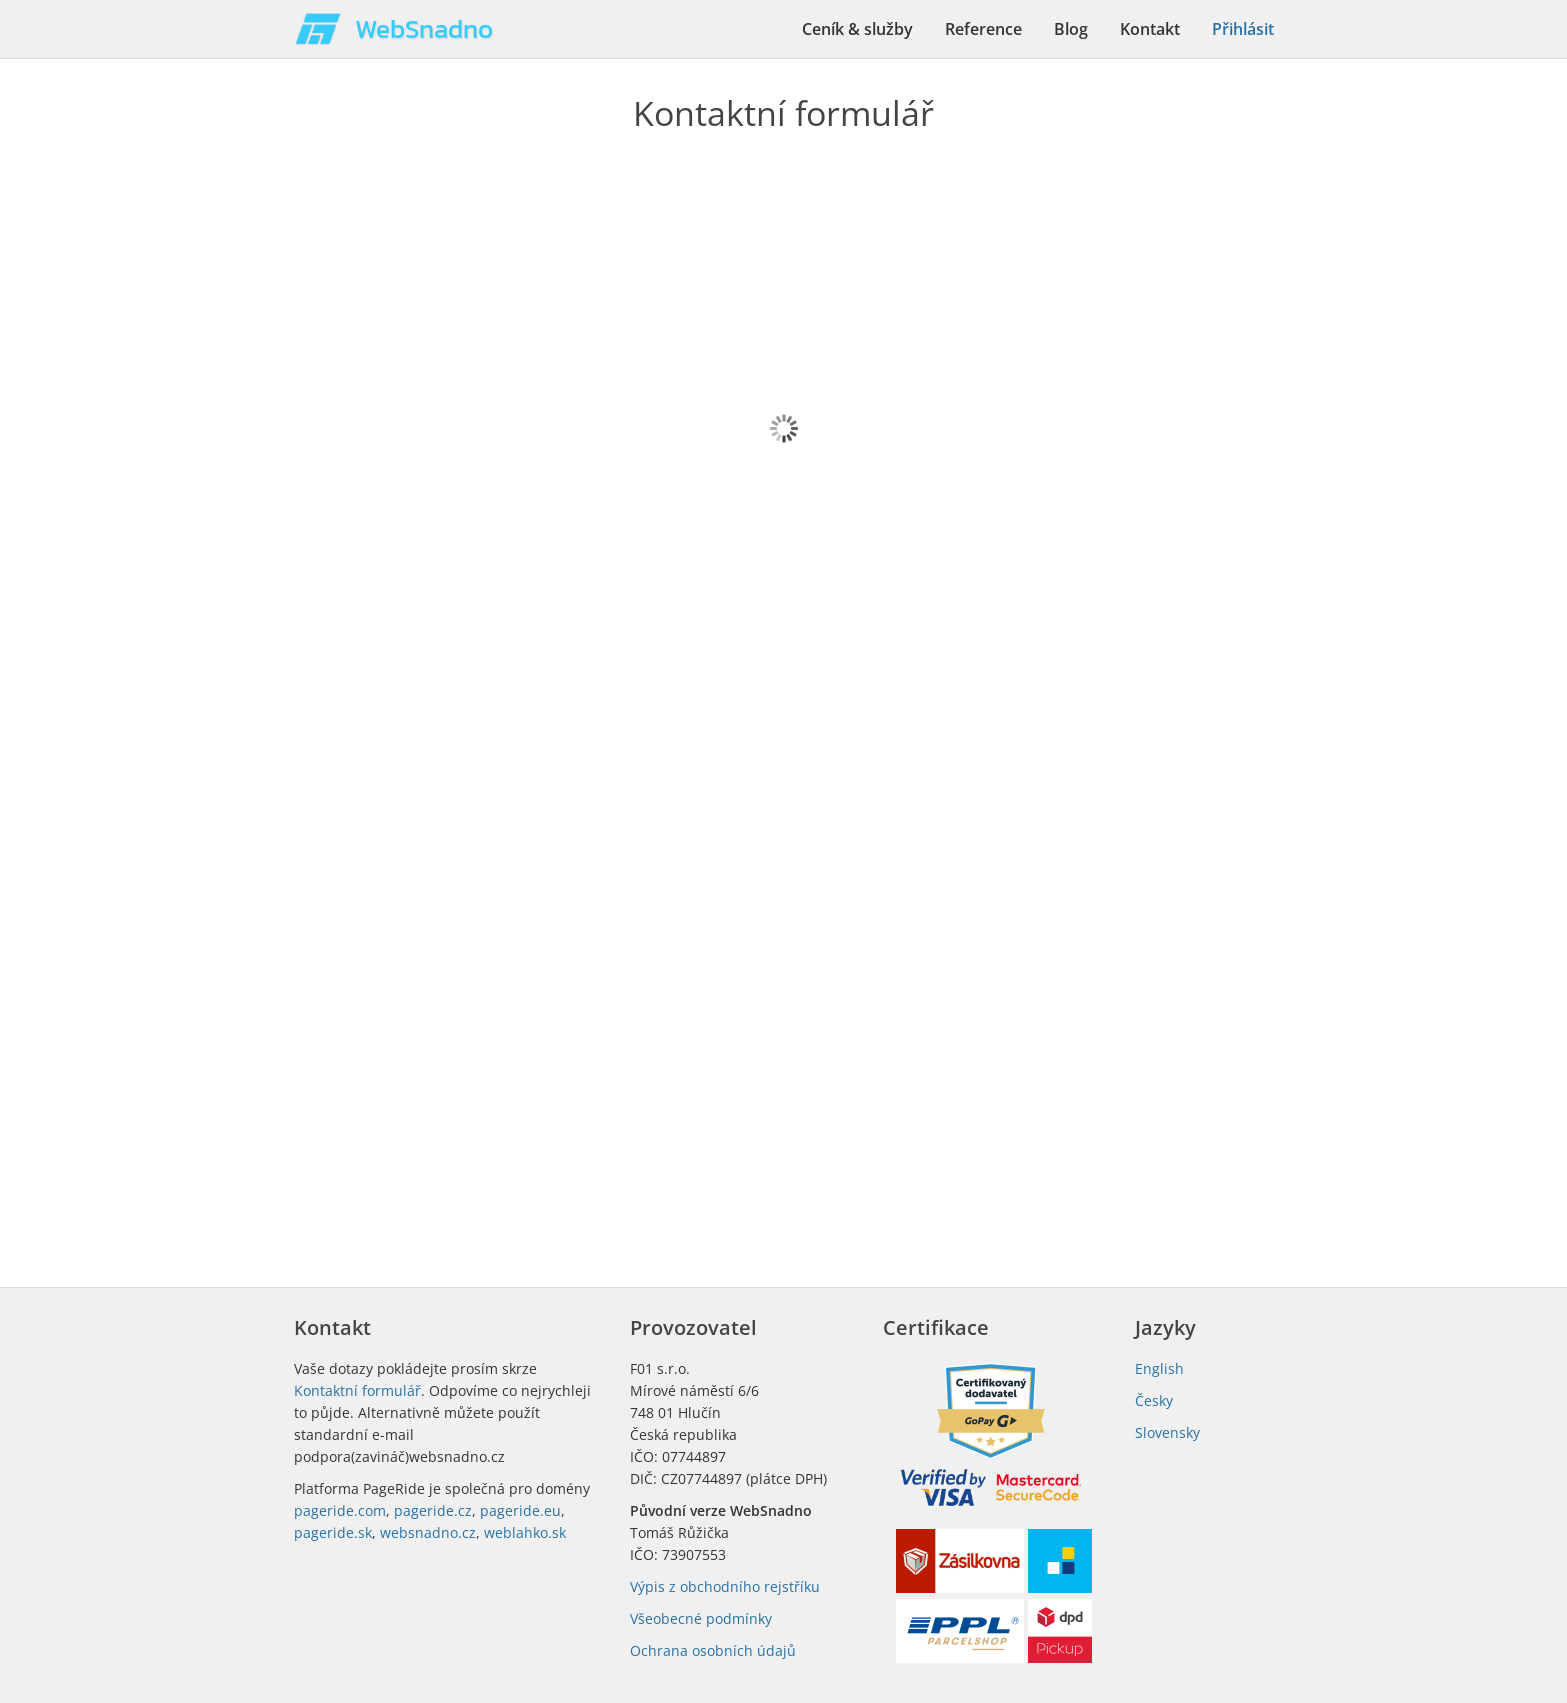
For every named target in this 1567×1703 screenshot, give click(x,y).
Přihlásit (1243, 29)
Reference (983, 29)
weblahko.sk (525, 1532)
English (1159, 1368)
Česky (1154, 1400)
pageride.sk (333, 1532)
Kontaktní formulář (357, 1390)
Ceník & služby (857, 29)
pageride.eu (520, 1510)
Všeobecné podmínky (701, 1618)
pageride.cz (433, 1510)
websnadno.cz (428, 1532)
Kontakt (1150, 29)
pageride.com (340, 1510)
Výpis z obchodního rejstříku (725, 1586)
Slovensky (1167, 1432)
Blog (1071, 29)
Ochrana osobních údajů (713, 1650)
